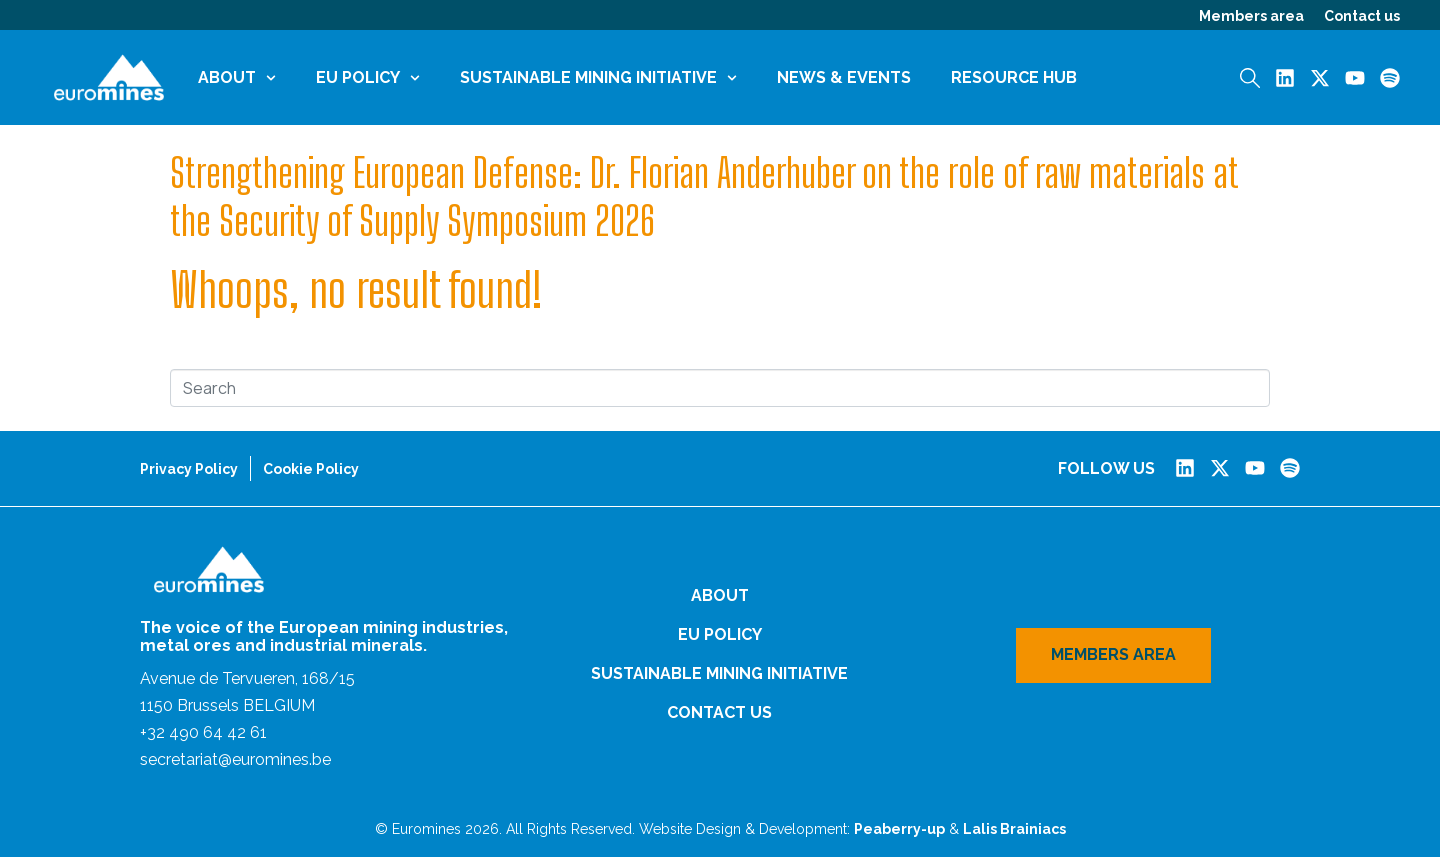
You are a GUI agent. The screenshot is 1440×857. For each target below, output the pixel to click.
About (237, 77)
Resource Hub (1014, 77)
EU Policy (368, 77)
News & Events (844, 77)
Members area (1251, 16)
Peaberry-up (899, 829)
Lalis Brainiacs (1014, 829)
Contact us (1362, 16)
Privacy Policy (189, 469)
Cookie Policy (311, 469)
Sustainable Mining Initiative (598, 77)
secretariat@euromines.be (235, 759)
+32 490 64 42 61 (203, 732)
